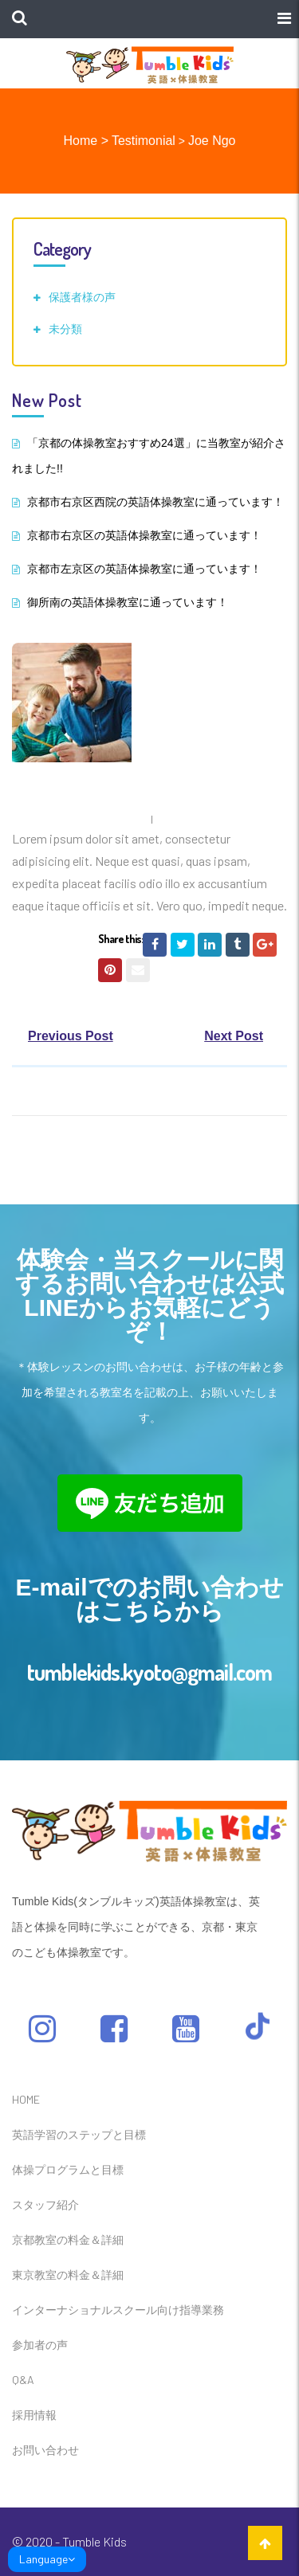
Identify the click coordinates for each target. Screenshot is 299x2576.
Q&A (23, 2379)
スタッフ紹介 (45, 2204)
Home (81, 140)
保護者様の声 (82, 296)
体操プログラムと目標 (68, 2169)
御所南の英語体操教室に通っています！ (127, 602)
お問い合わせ (45, 2450)
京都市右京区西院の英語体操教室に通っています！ (155, 501)
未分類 (65, 328)
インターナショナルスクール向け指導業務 (118, 2309)
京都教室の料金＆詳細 (68, 2239)
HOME (26, 2099)
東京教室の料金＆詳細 (68, 2274)
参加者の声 (40, 2344)
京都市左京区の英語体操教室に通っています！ (144, 568)
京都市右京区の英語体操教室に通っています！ (144, 535)
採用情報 (34, 2414)
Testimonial (143, 140)
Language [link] (47, 2559)
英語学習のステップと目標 (79, 2134)
